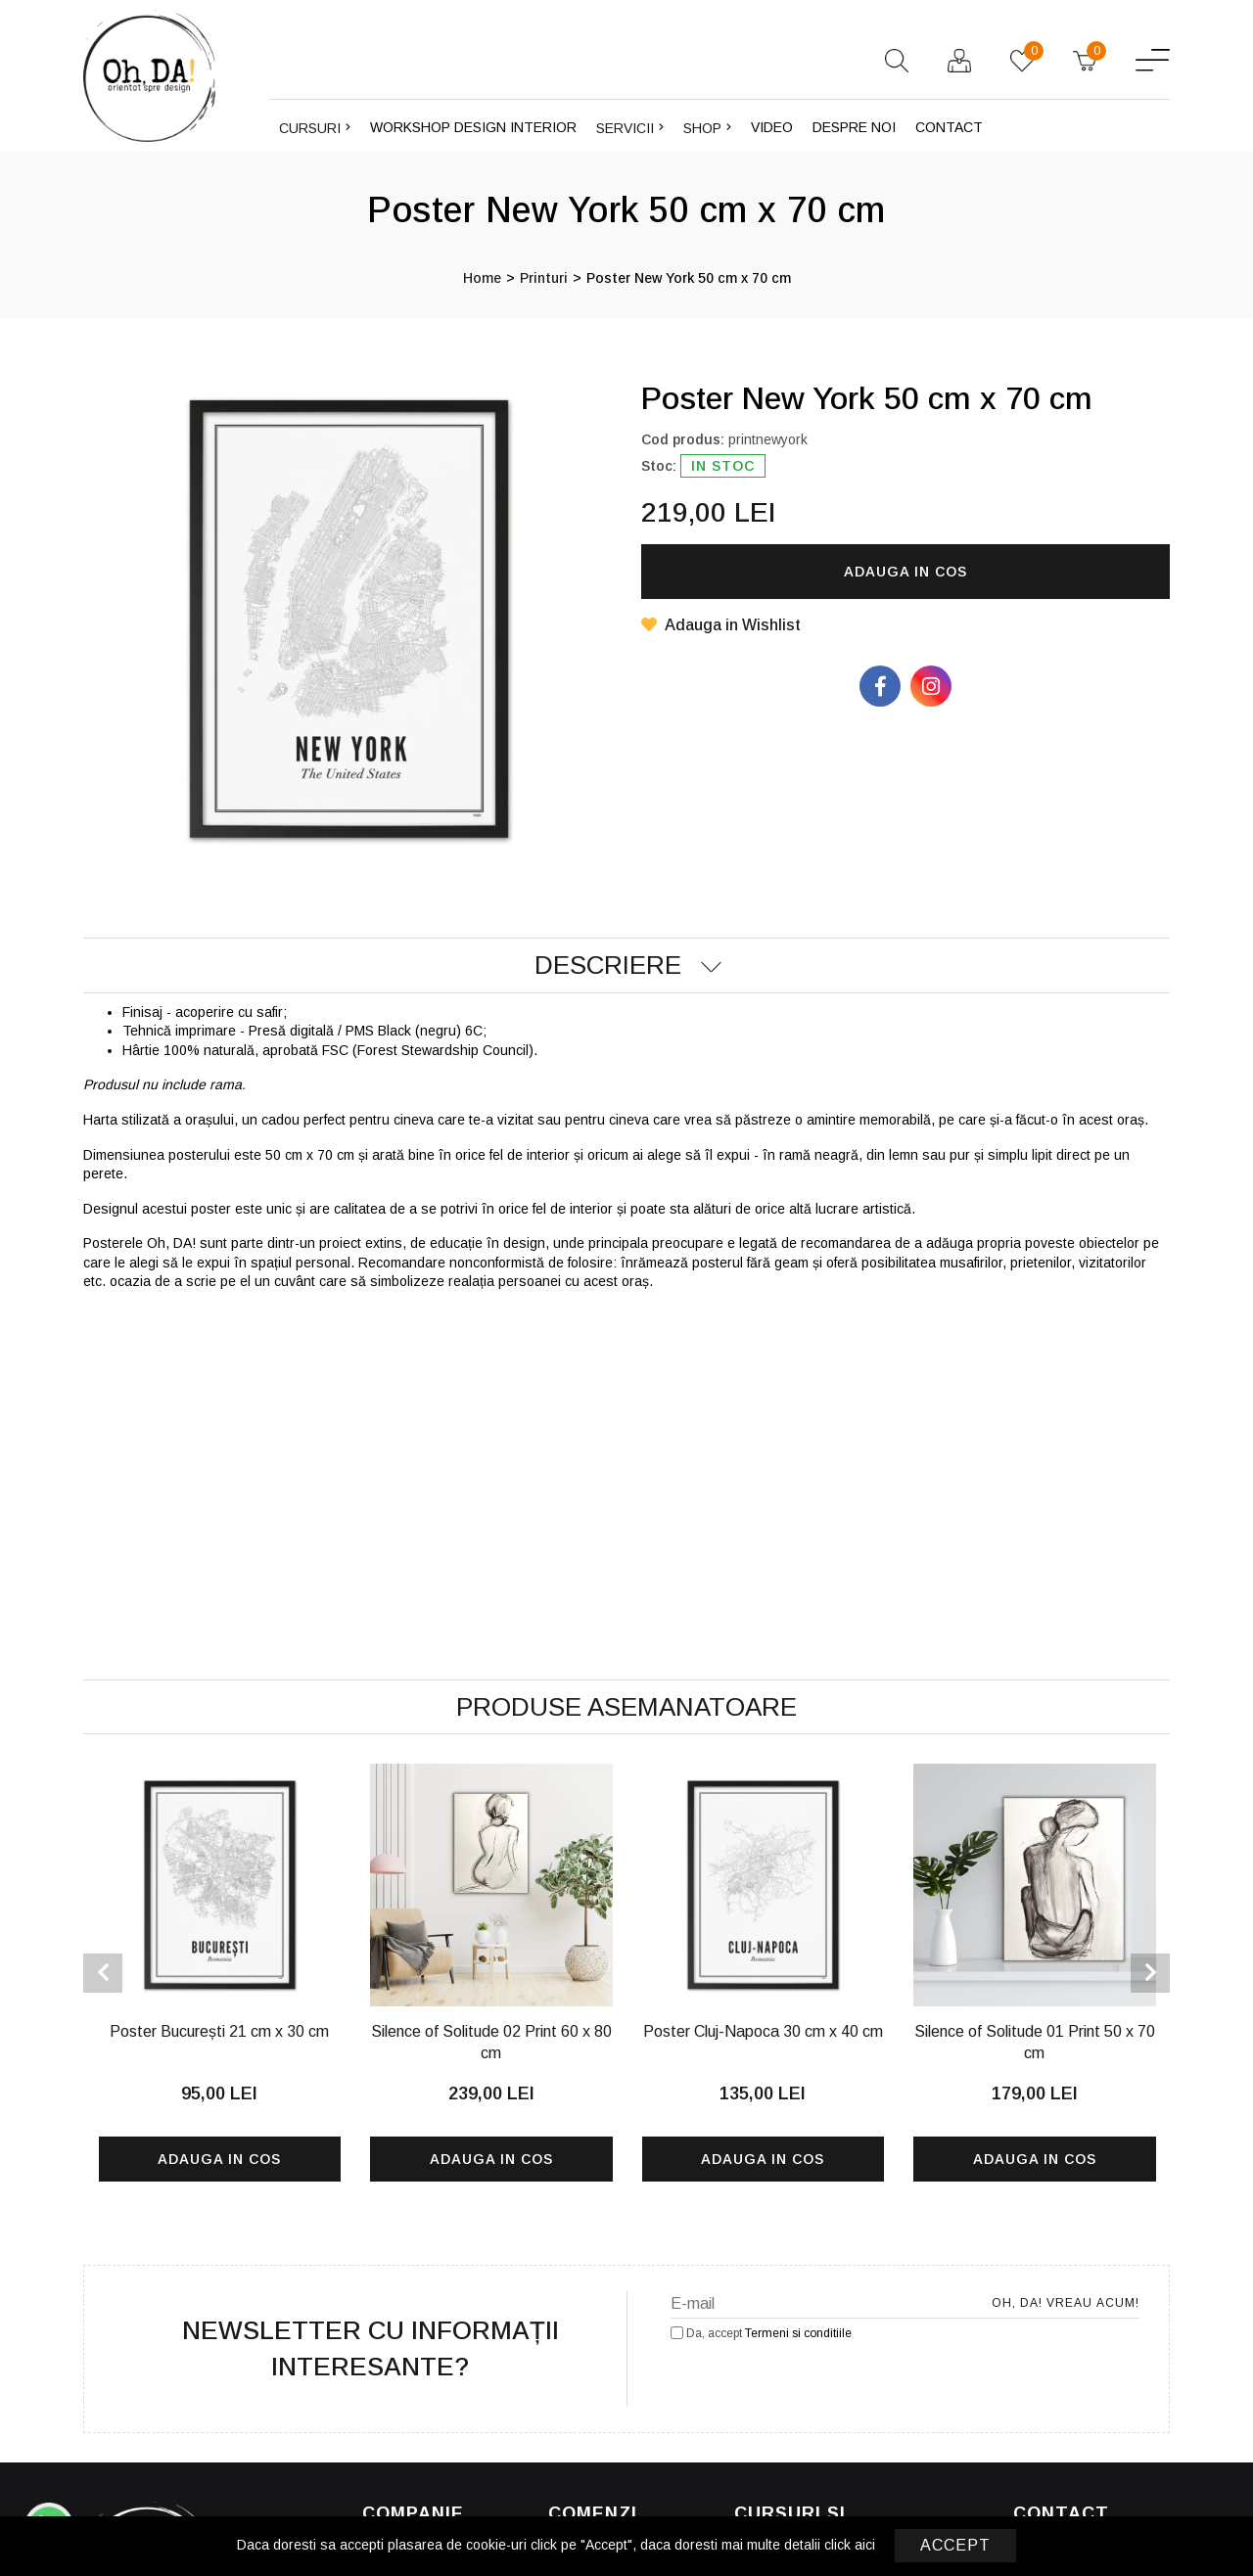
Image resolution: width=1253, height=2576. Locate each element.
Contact (949, 127)
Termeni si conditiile (798, 2333)
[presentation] (102, 1973)
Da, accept (761, 2333)
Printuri (544, 278)
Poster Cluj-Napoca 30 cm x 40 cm (763, 2031)
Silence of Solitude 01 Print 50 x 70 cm (1034, 2042)
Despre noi (854, 127)
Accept (955, 2545)
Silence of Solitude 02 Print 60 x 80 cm (491, 2042)
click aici (849, 2545)
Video (772, 127)
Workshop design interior (473, 127)
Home (482, 278)
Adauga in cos (905, 571)
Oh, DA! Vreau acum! (1080, 2303)
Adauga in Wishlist (721, 625)
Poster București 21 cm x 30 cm (219, 2031)
